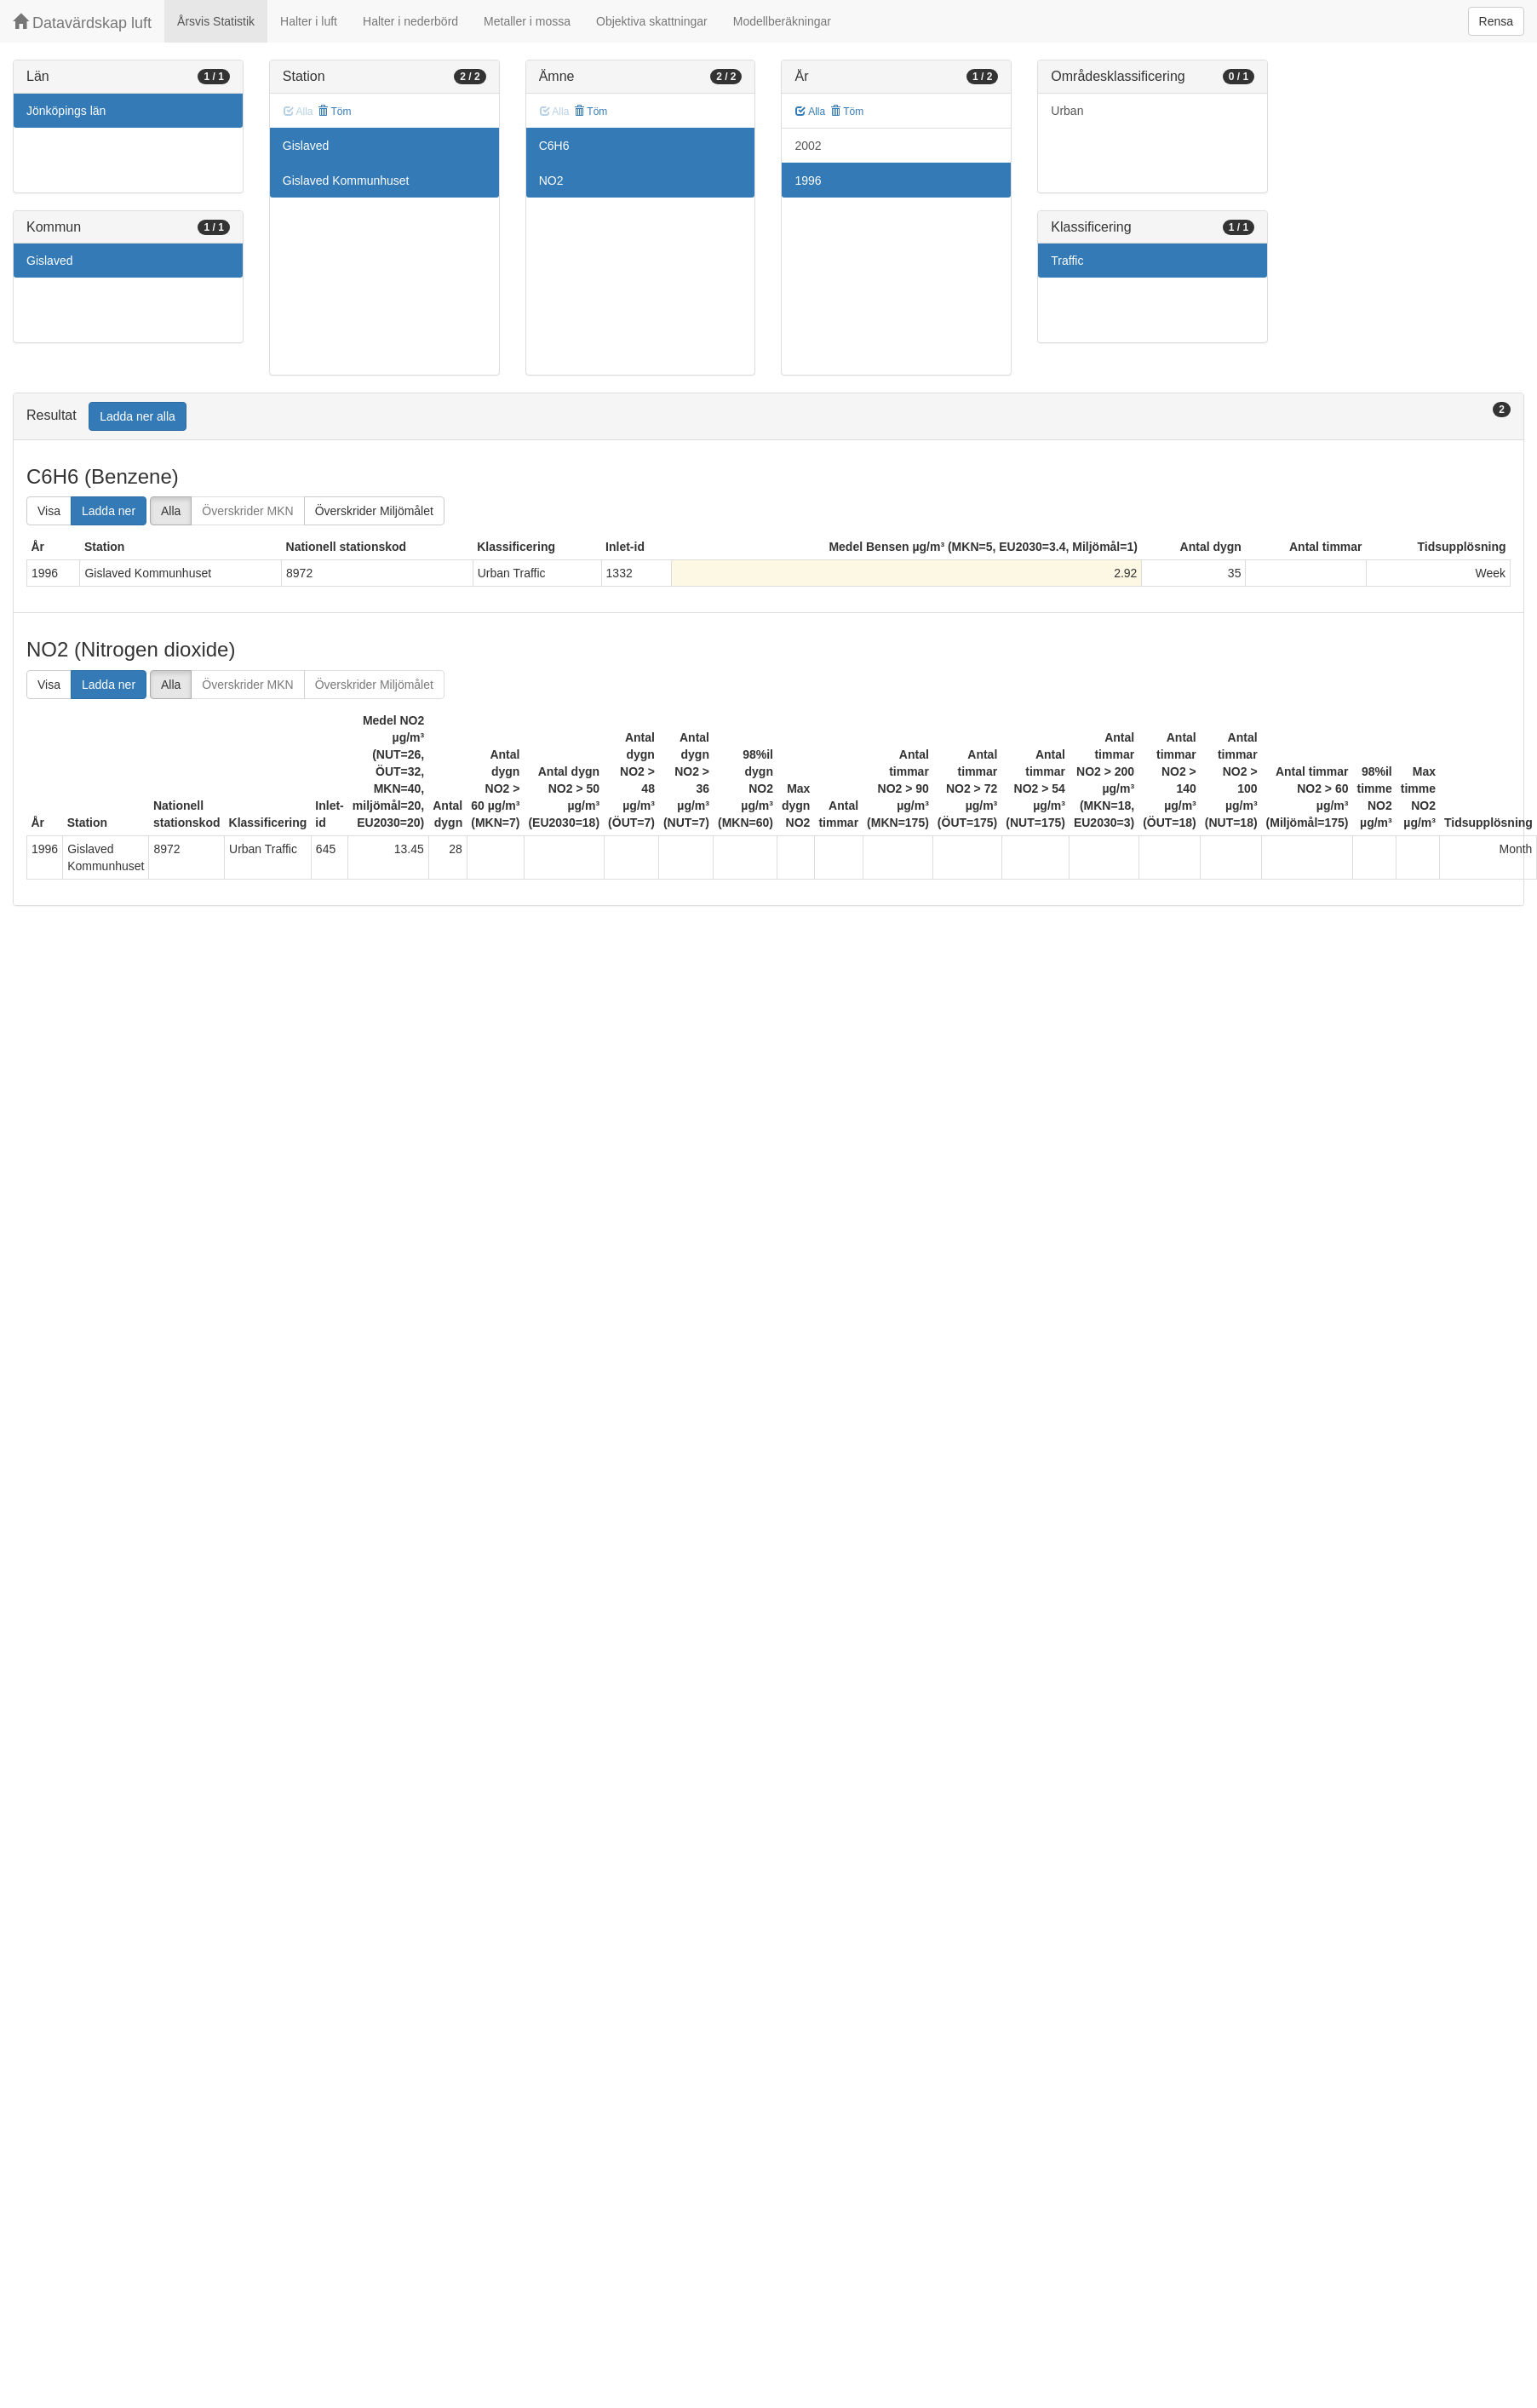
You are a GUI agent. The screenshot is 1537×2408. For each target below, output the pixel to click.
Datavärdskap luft (82, 23)
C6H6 (554, 145)
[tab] (768, 416)
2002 (807, 145)
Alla (810, 112)
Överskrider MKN (247, 511)
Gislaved (49, 260)
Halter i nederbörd (410, 21)
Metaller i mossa (527, 21)
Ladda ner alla (137, 416)
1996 (807, 180)
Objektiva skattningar (652, 21)
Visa (48, 511)
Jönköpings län (66, 111)
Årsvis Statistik (216, 21)
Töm (334, 112)
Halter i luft (308, 21)
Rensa (1496, 21)
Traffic (1067, 260)
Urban (1067, 111)
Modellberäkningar (782, 21)
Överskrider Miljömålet (374, 511)
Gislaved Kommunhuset (346, 180)
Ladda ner (108, 511)
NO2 (551, 180)
